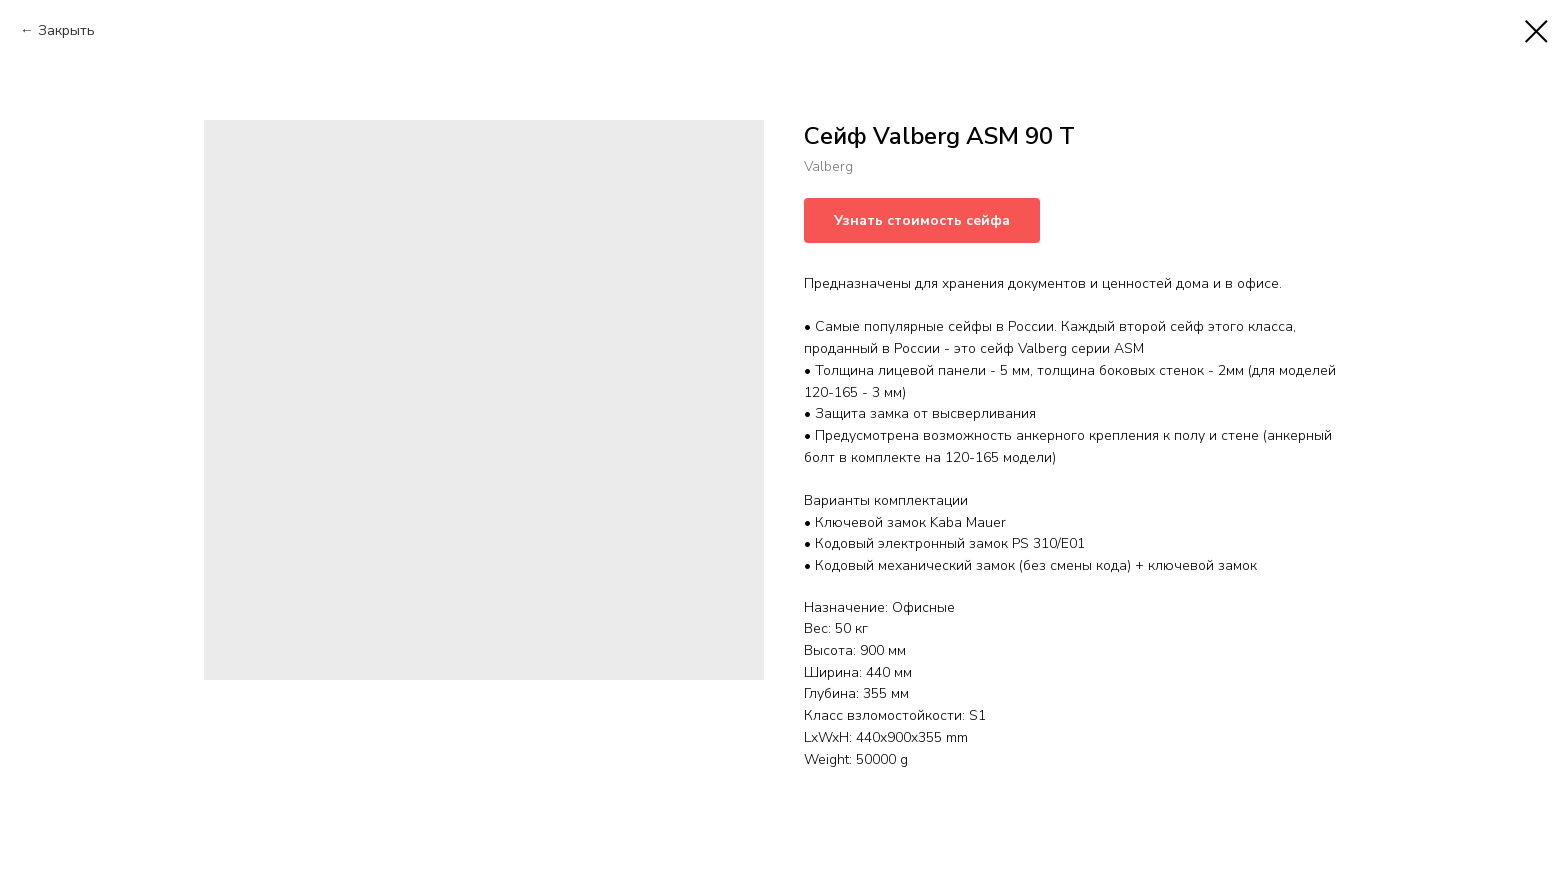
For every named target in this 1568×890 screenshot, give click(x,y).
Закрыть (66, 30)
